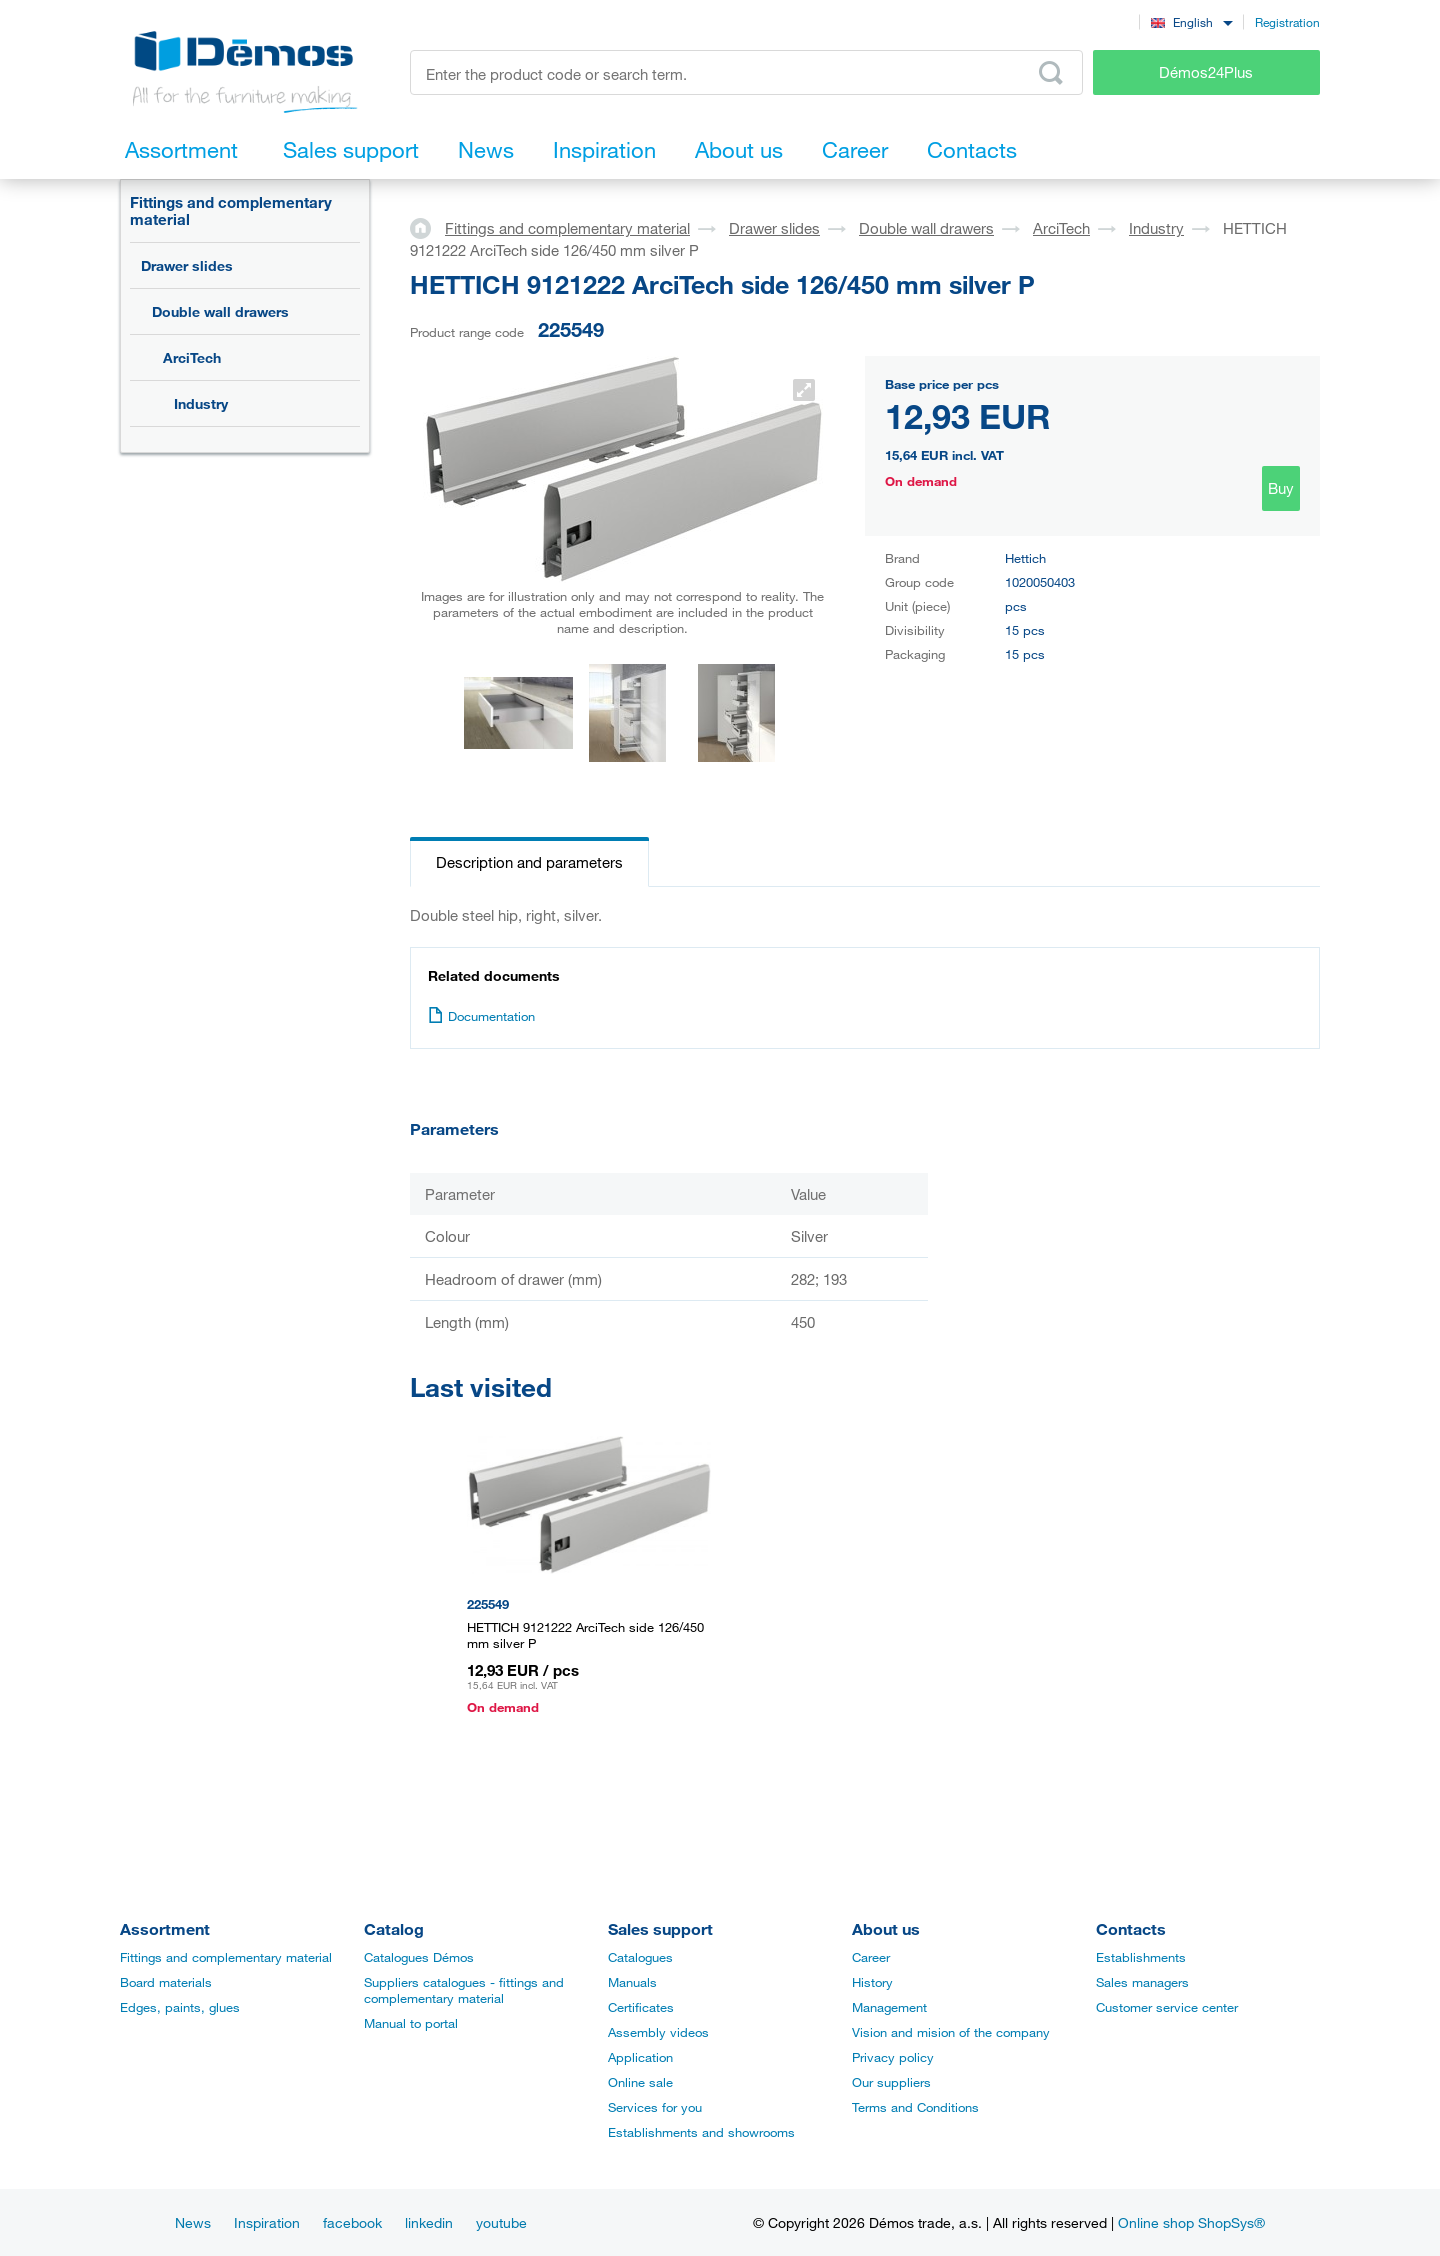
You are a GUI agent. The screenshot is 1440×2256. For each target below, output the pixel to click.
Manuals (632, 1982)
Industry (201, 403)
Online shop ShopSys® (1191, 2222)
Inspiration (267, 2222)
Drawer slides (187, 265)
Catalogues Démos (419, 1957)
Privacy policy (893, 2057)
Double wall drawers (220, 311)
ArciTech (192, 357)
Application (640, 2057)
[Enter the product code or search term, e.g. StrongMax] (746, 72)
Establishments (1141, 1957)
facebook (352, 2222)
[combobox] (1191, 21)
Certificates (641, 2007)
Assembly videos (658, 2032)
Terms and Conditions (915, 2107)
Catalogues (640, 1957)
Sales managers (1142, 1982)
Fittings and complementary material (231, 210)
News (193, 2222)
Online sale (640, 2082)
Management (889, 2007)
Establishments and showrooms (701, 2132)
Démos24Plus (1206, 72)
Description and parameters (529, 862)
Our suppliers (891, 2082)
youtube (501, 2222)
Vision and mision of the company (951, 2032)
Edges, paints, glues (180, 2007)
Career (871, 1957)
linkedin (429, 2222)
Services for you (655, 2107)
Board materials (166, 1982)
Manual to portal (411, 2023)
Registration (1287, 22)
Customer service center (1167, 2007)
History (872, 1982)
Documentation (481, 1016)
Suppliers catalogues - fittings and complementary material (464, 1990)
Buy (1281, 488)
